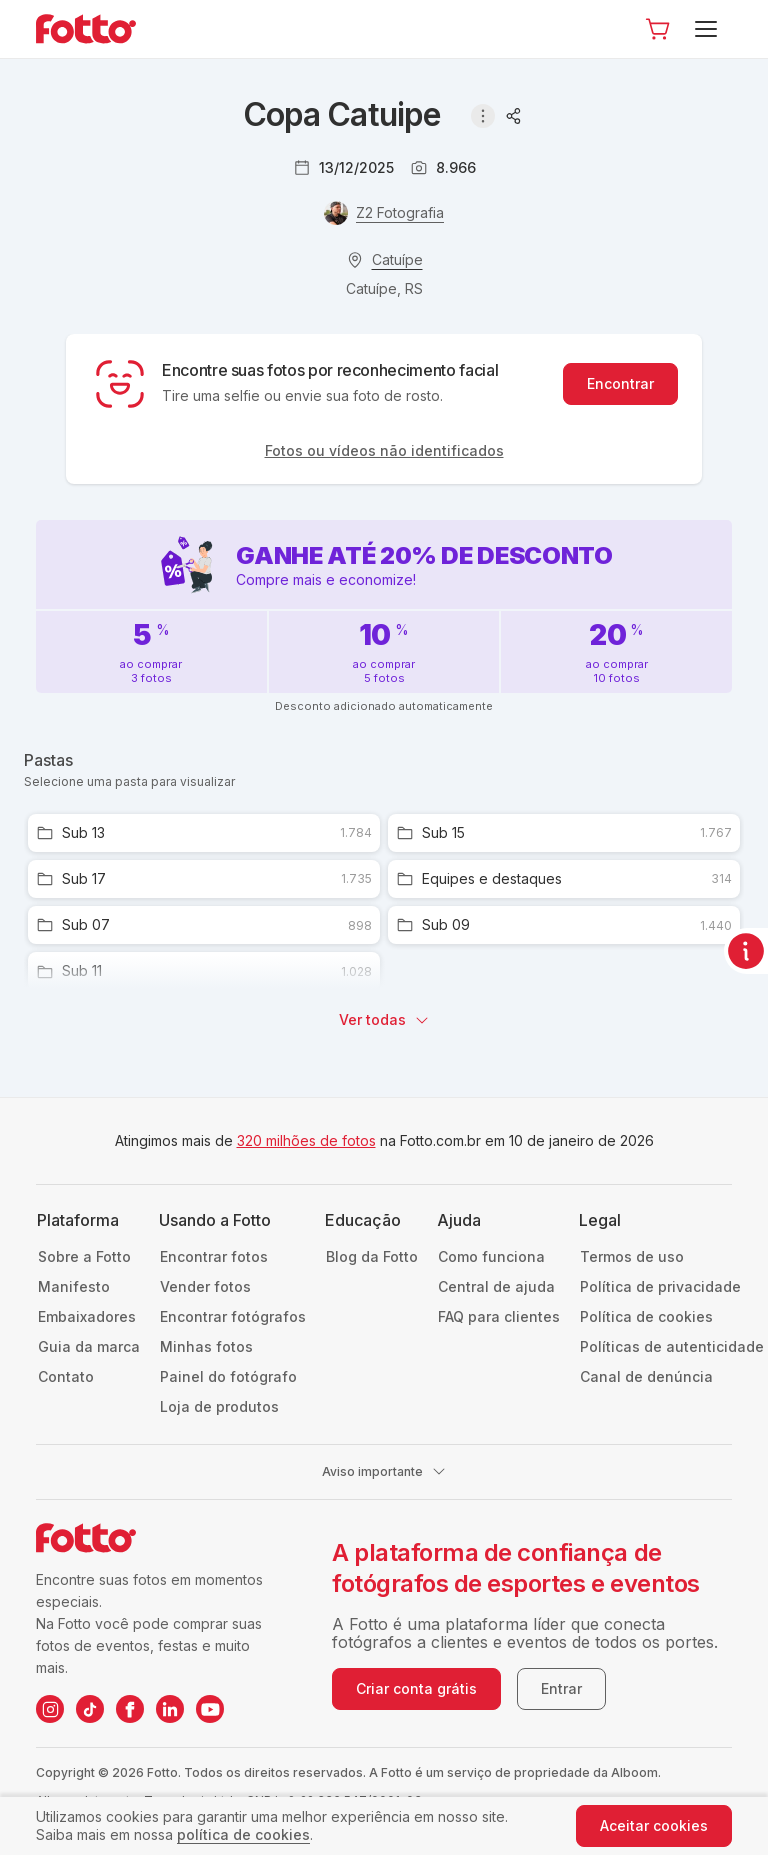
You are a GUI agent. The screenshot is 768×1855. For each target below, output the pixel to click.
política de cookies (243, 1834)
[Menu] (709, 29)
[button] (658, 29)
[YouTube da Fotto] (210, 1709)
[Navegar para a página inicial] (102, 29)
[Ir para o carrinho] (658, 29)
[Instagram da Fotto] (50, 1709)
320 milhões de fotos (306, 1140)
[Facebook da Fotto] (130, 1709)
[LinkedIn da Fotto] (170, 1709)
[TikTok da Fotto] (90, 1709)
